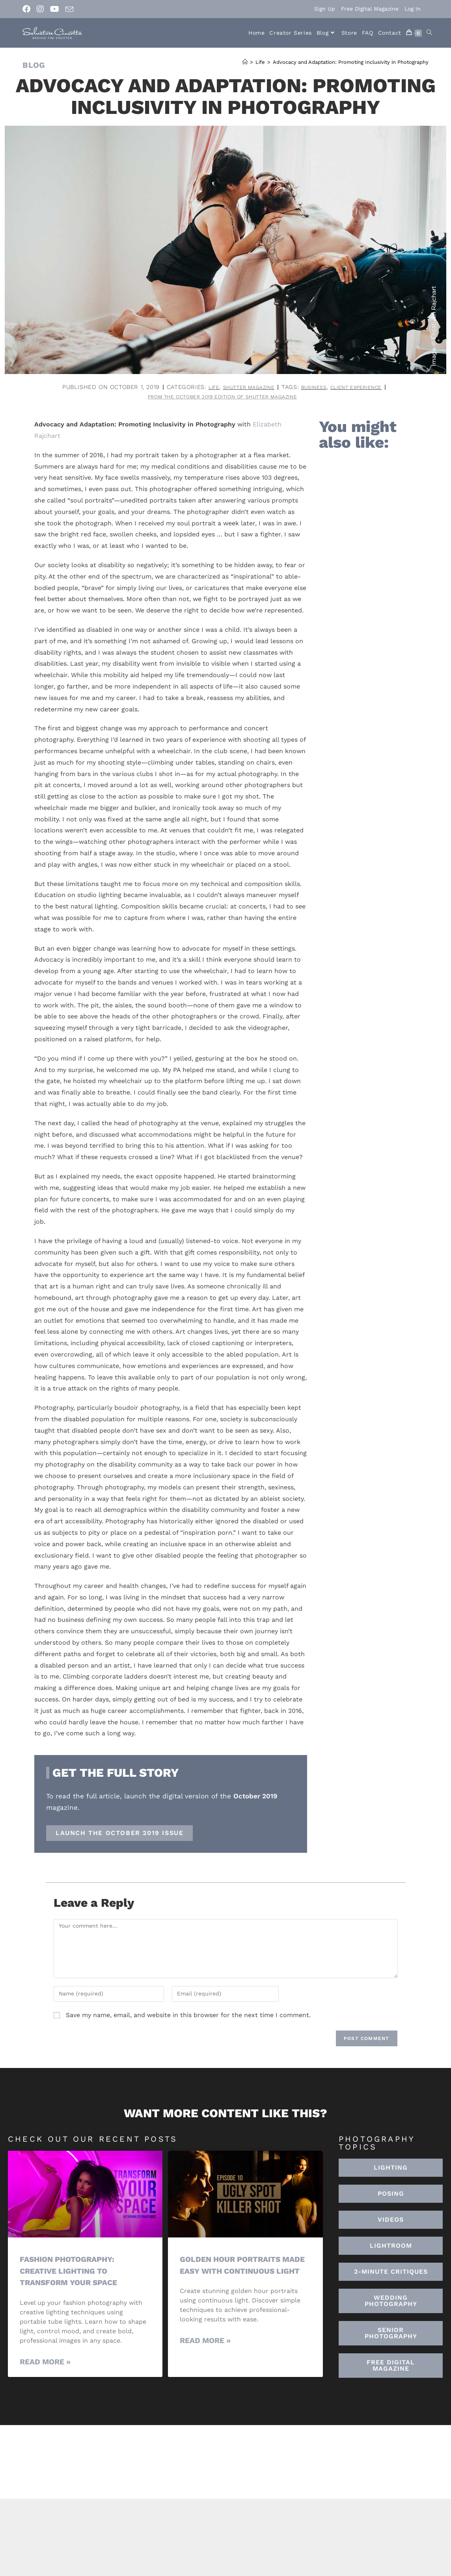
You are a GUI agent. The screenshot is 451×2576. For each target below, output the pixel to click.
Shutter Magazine (243, 387)
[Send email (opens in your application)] (69, 9)
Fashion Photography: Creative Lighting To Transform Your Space (73, 2272)
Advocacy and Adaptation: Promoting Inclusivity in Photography (351, 62)
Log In (412, 9)
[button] (391, 2248)
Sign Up (324, 9)
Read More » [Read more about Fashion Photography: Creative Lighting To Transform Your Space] (45, 2363)
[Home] (245, 62)
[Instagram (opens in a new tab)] (40, 9)
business (315, 387)
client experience (364, 387)
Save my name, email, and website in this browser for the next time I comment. (188, 2017)
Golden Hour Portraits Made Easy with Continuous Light (235, 2272)
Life (202, 387)
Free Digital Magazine (370, 9)
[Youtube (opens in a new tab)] (54, 9)
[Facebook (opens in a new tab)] (28, 9)
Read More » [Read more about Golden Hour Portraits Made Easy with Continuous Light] (205, 2353)
